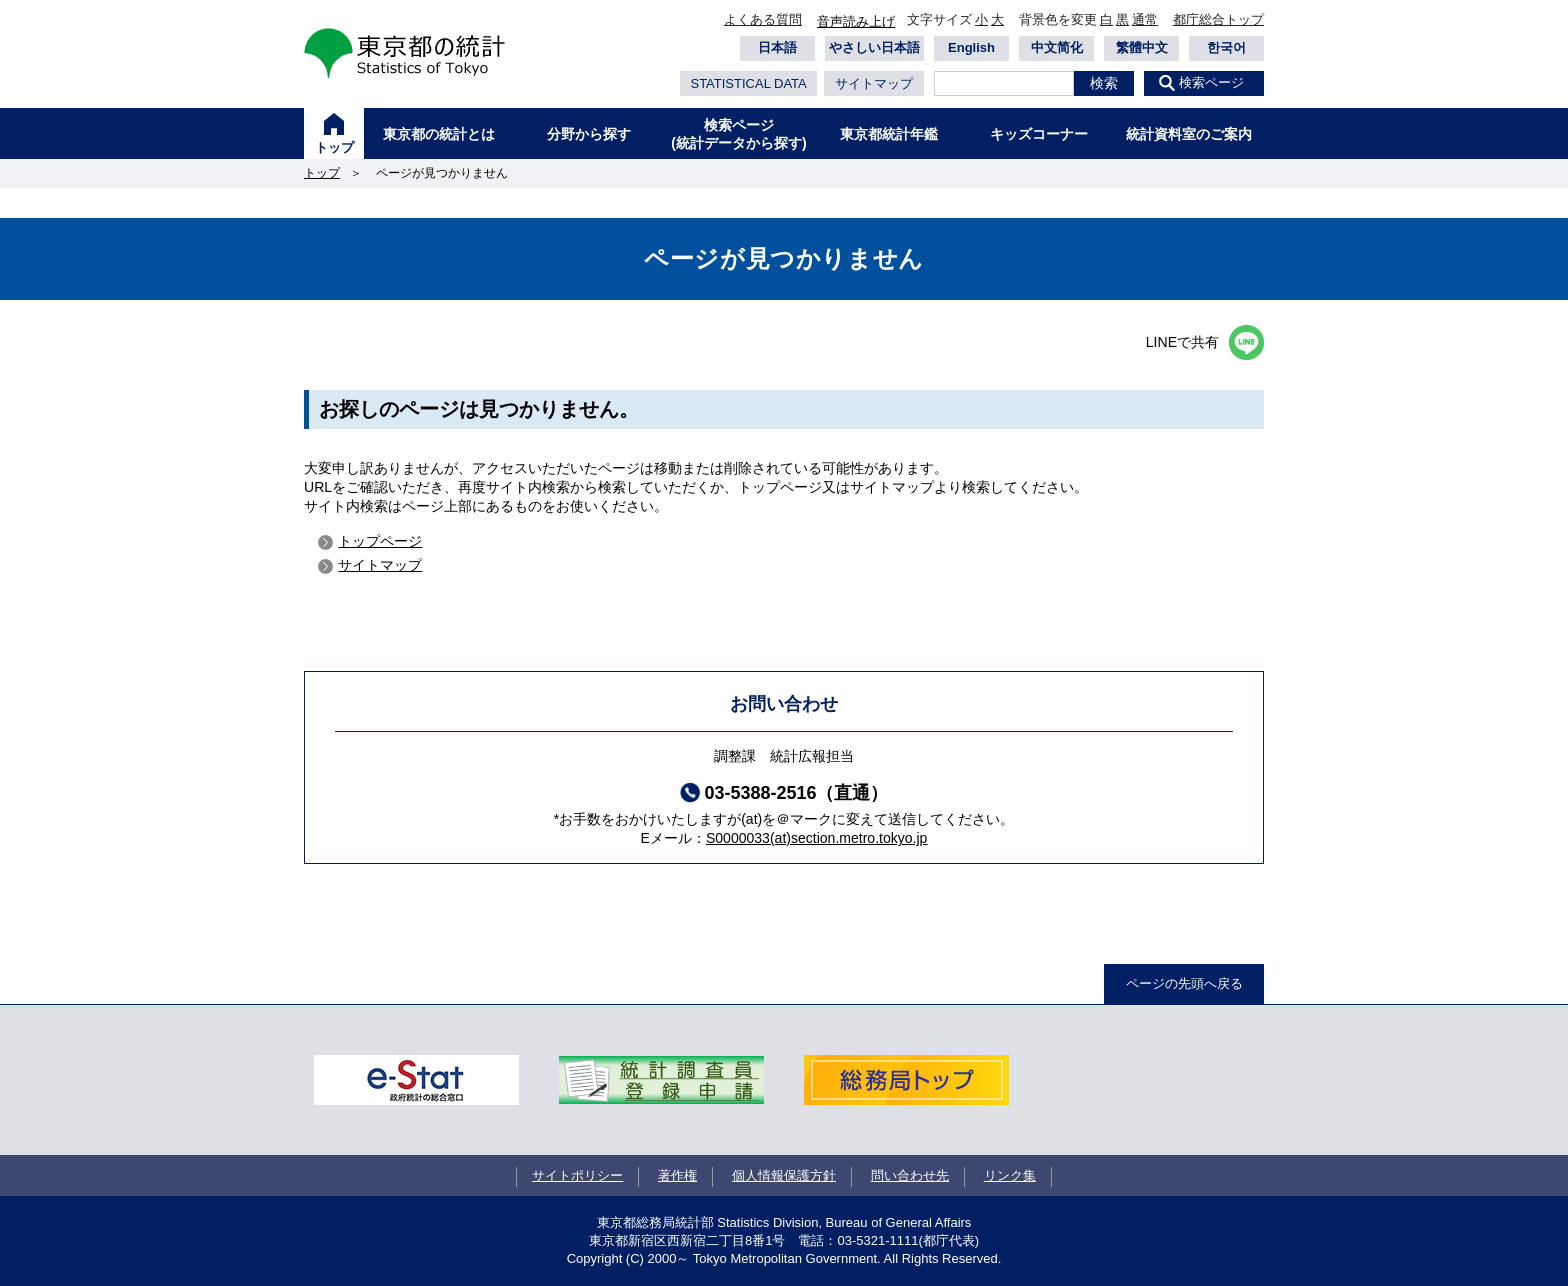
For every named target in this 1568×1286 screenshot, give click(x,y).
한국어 (1226, 47)
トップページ (380, 541)
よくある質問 (763, 19)
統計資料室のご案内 (1189, 134)
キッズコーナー (1039, 134)
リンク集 (1010, 1175)
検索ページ (1211, 82)
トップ (334, 147)
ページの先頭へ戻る (1184, 983)
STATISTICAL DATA (748, 83)
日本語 (777, 47)
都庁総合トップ (1218, 19)
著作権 (677, 1175)
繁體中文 (1142, 47)
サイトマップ (874, 83)
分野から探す (589, 134)
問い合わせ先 (910, 1175)
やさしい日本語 (874, 47)
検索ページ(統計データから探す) (738, 134)
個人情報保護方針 (784, 1175)
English (971, 47)
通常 (1145, 19)
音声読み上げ (856, 21)
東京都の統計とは (439, 134)
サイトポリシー (577, 1175)
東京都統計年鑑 (889, 134)
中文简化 (1057, 47)
